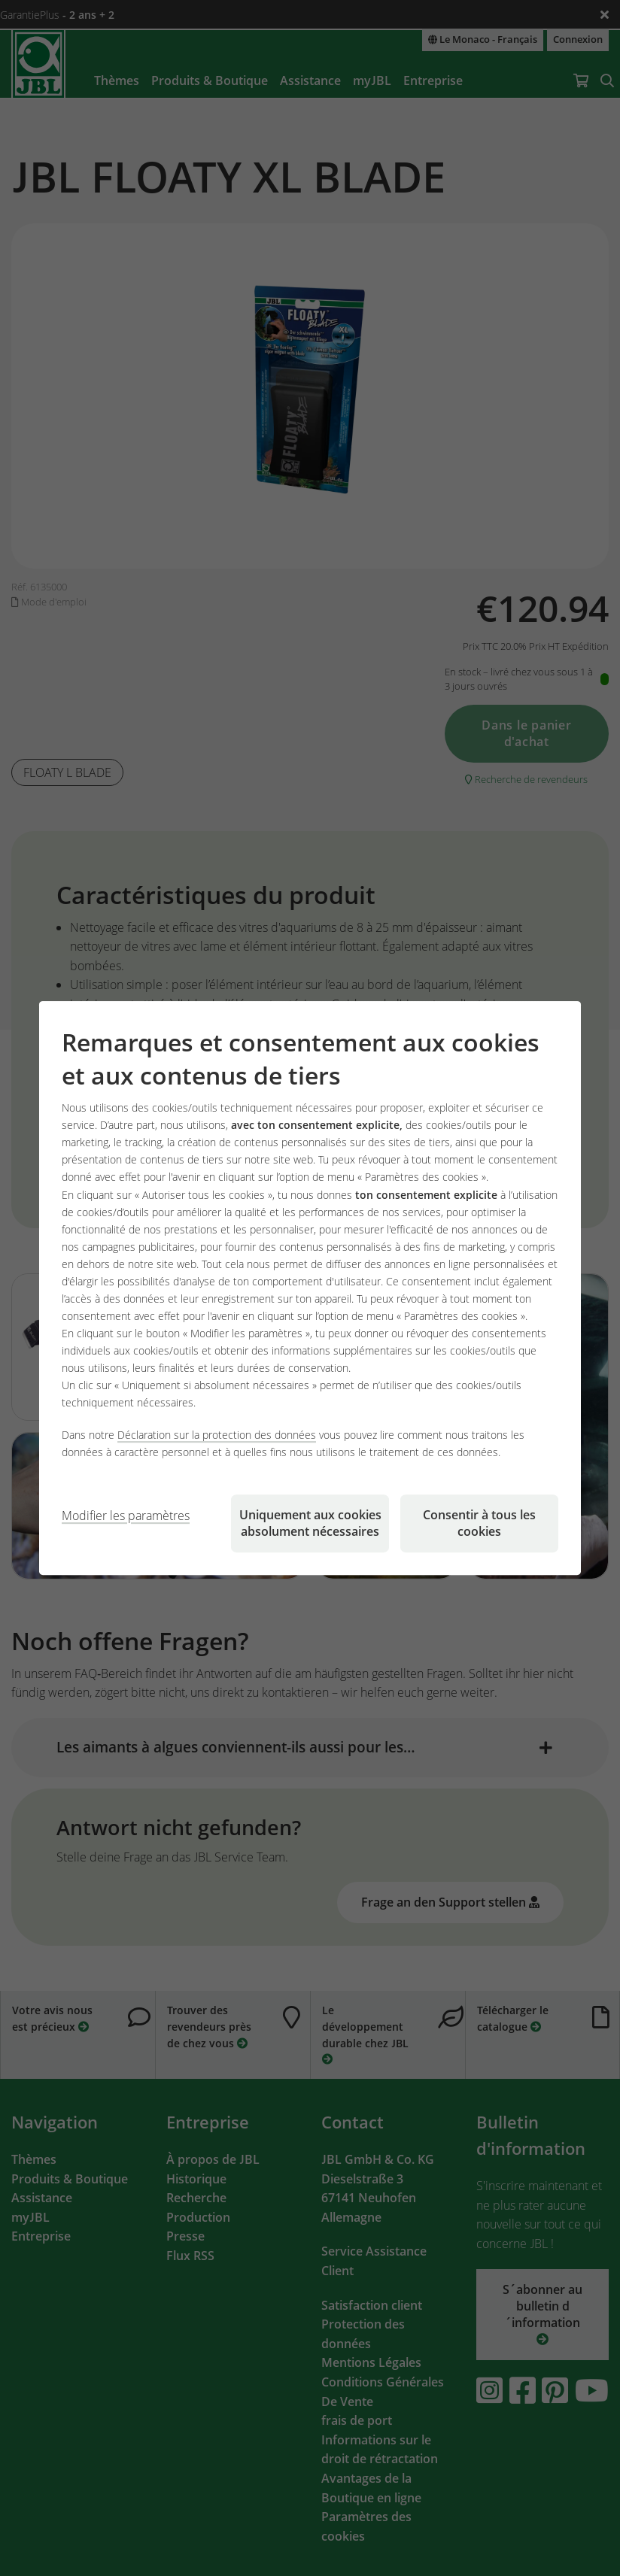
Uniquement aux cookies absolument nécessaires (310, 1523)
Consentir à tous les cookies (479, 1523)
